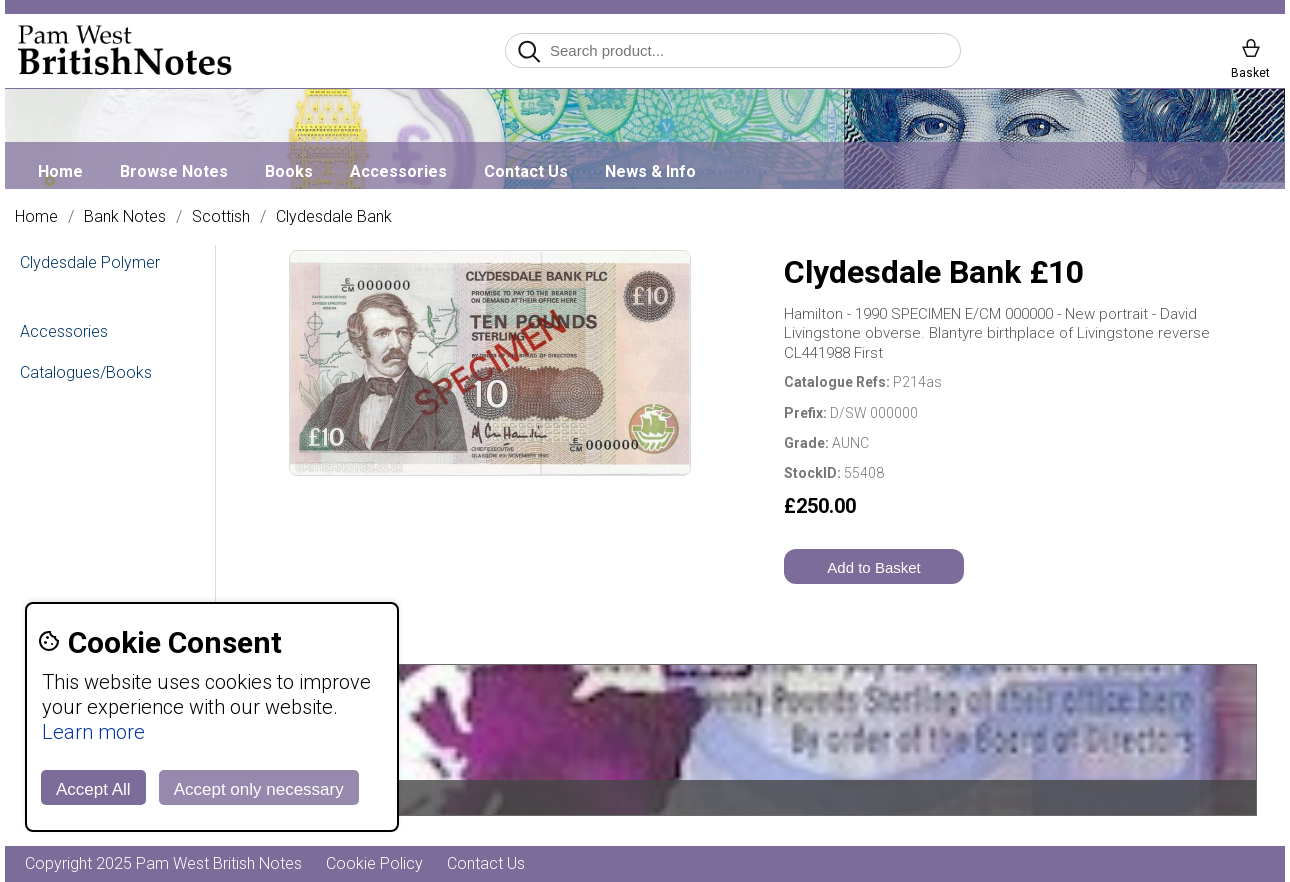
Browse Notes (174, 171)
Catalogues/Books (86, 372)
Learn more (93, 732)
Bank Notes (125, 217)
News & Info (650, 171)
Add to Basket (873, 567)
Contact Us (526, 171)
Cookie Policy (374, 863)
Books (289, 171)
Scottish (221, 217)
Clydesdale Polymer (90, 262)
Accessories (398, 171)
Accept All (93, 789)
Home (60, 171)
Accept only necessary (259, 789)
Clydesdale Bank (334, 217)
